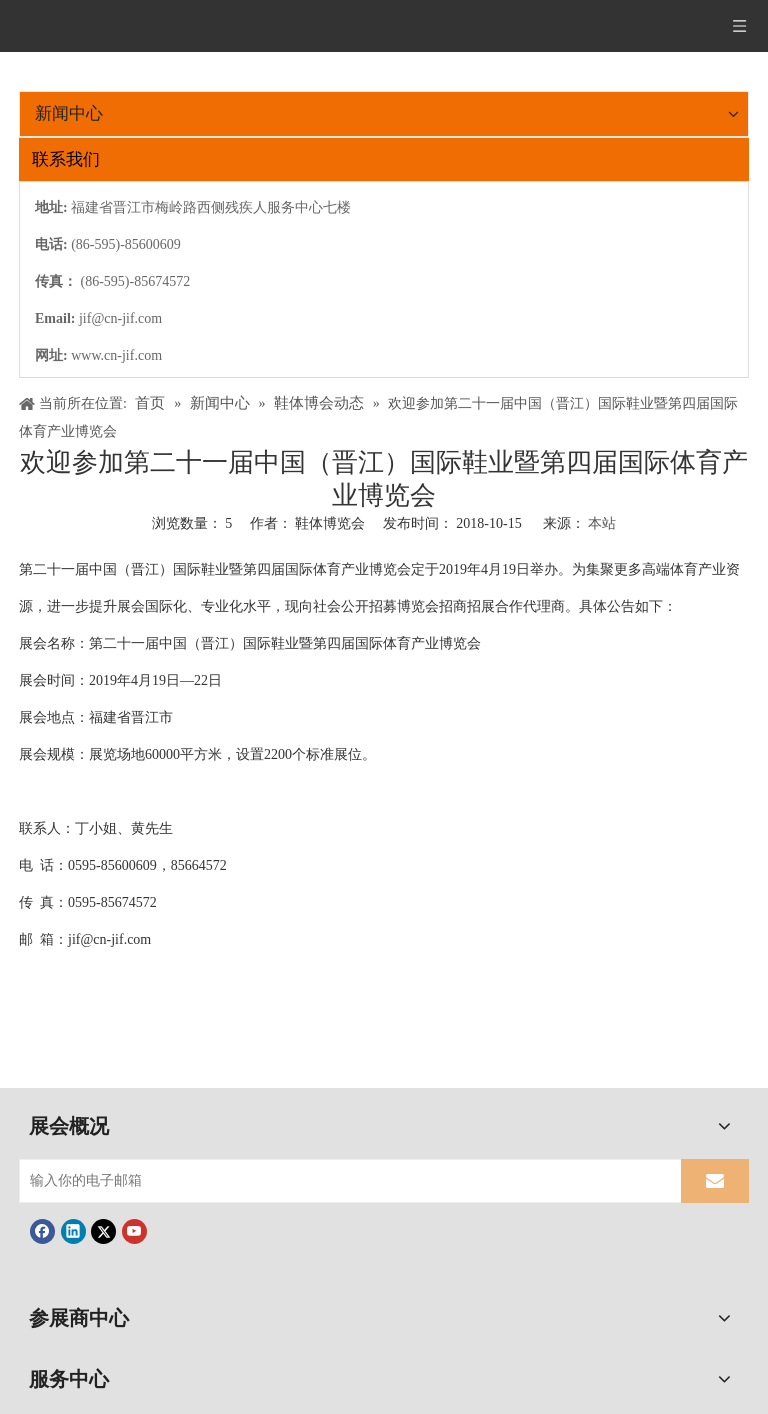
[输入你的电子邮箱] (346, 1181)
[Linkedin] (73, 1231)
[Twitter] (103, 1231)
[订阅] (715, 1181)
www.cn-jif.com (116, 355)
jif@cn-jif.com (120, 318)
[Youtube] (134, 1231)
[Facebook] (42, 1231)
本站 (602, 523)
